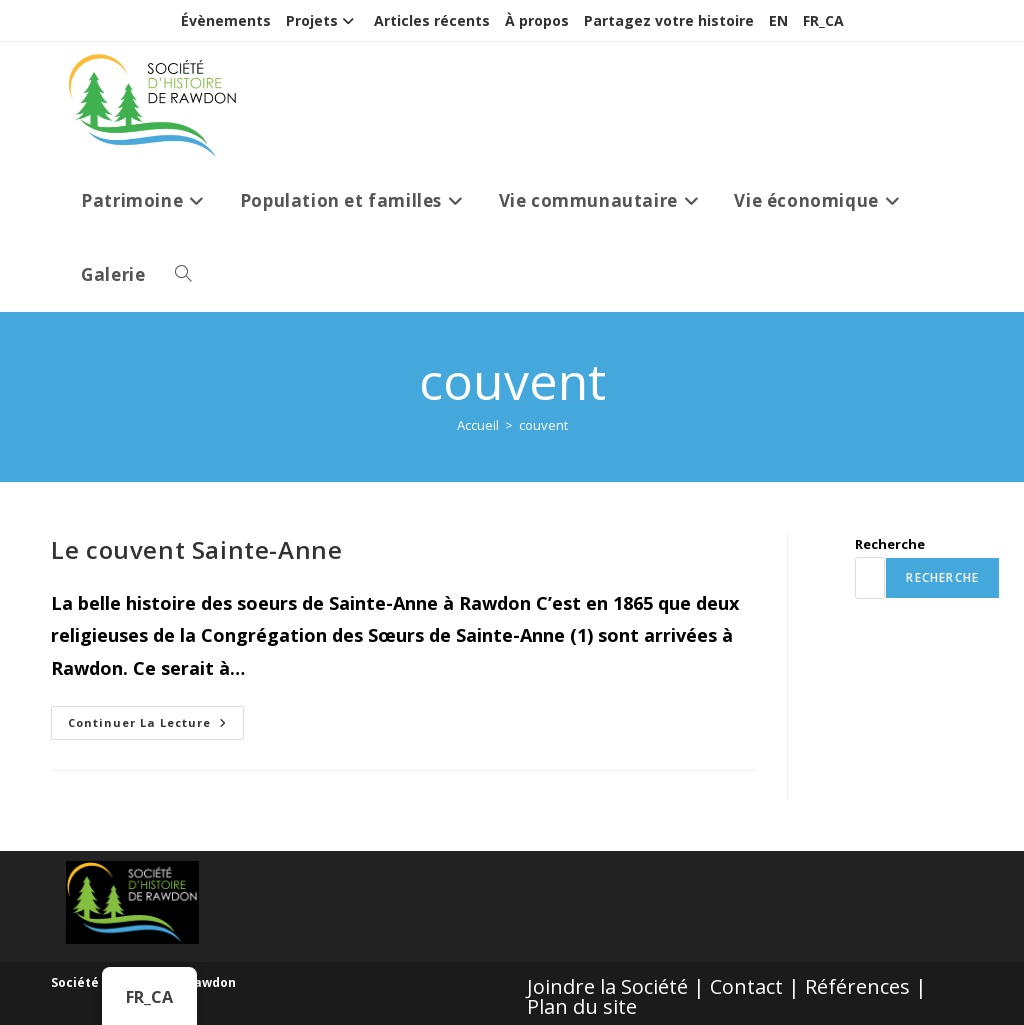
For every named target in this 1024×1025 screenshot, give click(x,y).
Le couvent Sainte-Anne (196, 549)
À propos (537, 20)
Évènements (226, 20)
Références (857, 986)
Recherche (890, 544)
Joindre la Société (607, 986)
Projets (322, 20)
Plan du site (582, 1006)
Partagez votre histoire (669, 20)
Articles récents (432, 20)
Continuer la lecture (156, 726)
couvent (543, 425)
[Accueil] (478, 425)
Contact (746, 986)
